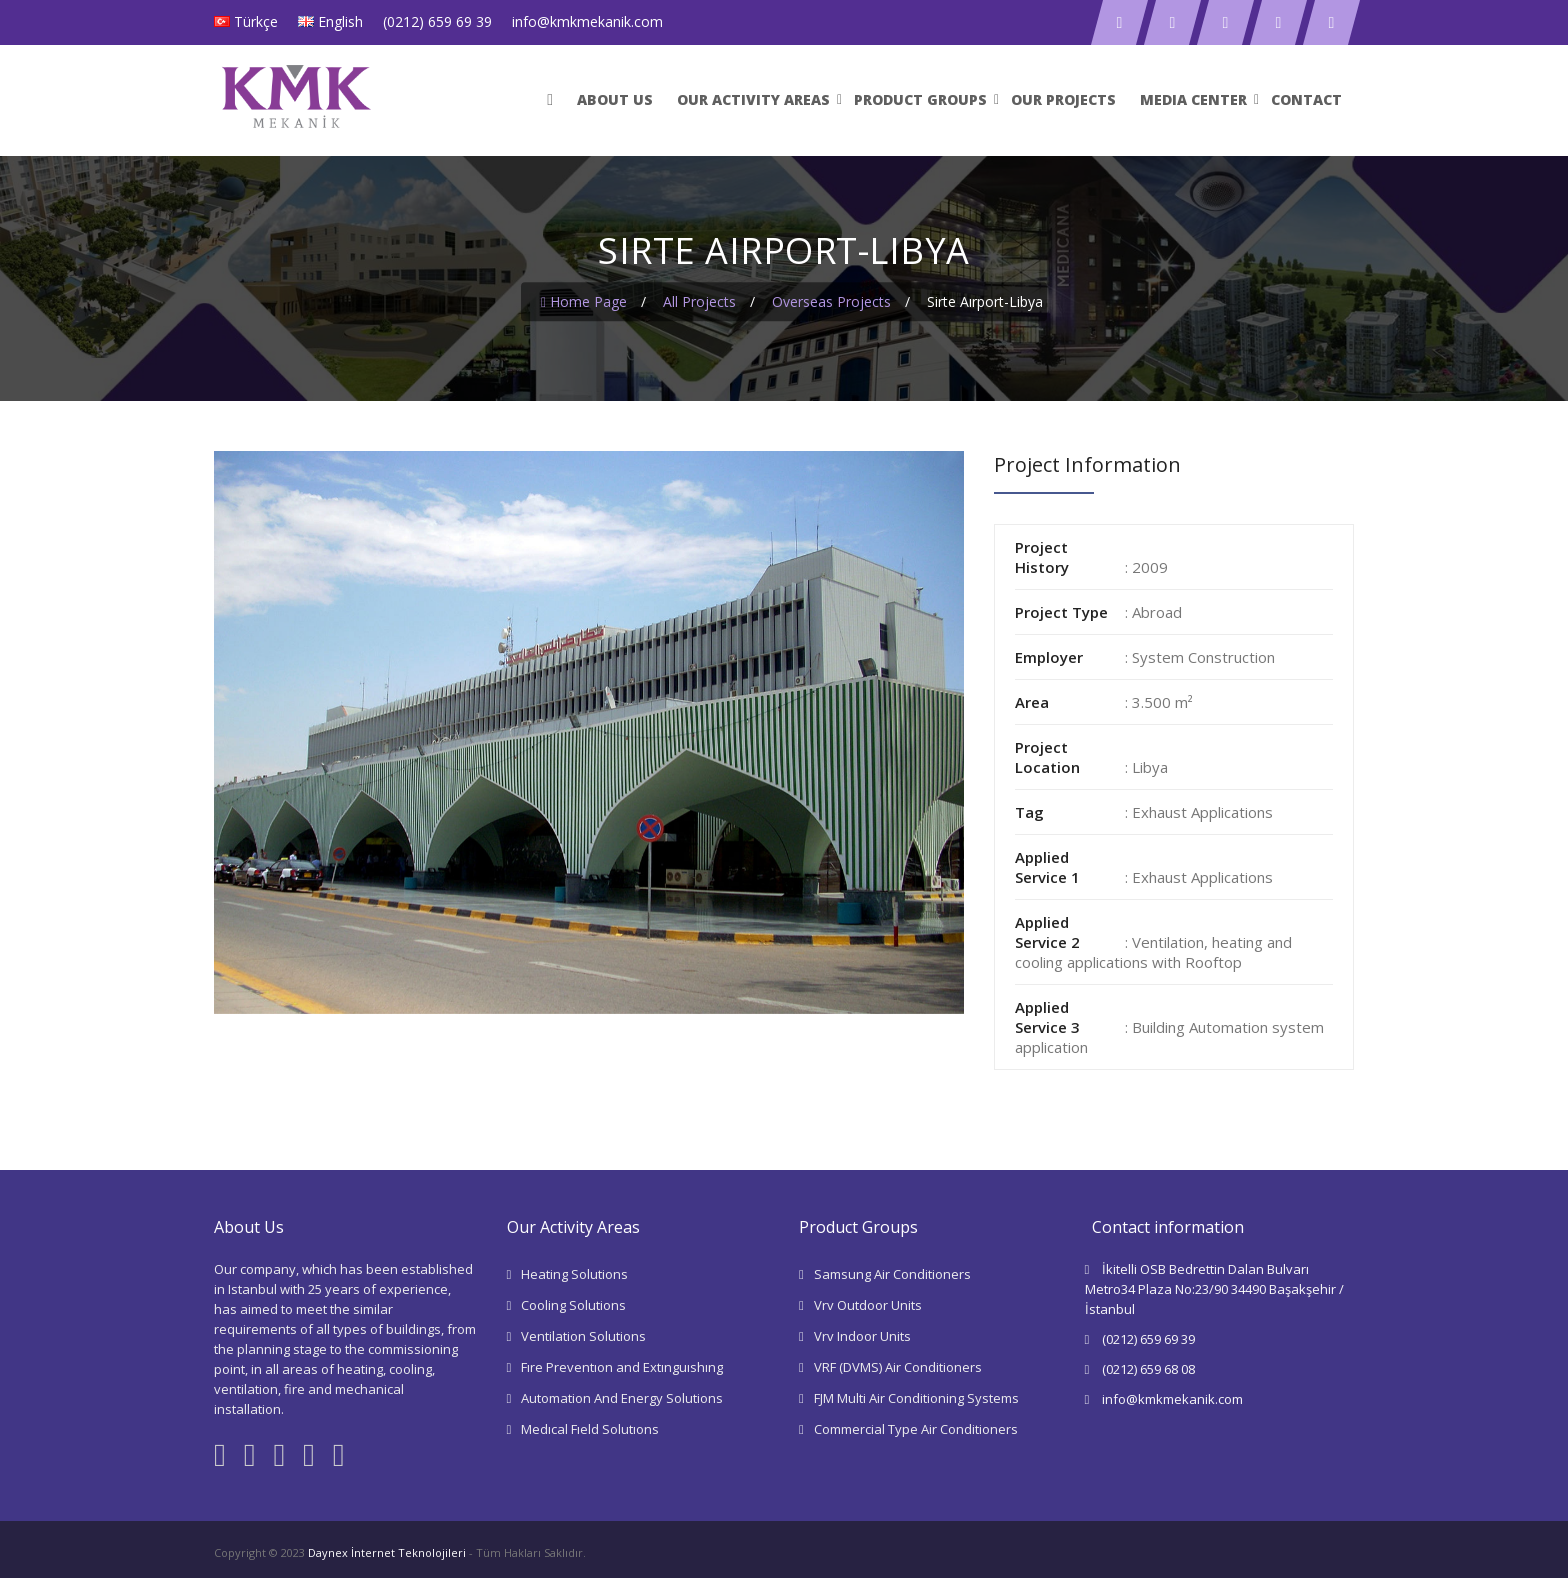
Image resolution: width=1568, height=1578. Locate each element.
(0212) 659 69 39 (437, 21)
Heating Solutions (574, 1274)
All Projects (699, 301)
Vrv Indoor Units (862, 1336)
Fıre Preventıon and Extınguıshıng (622, 1367)
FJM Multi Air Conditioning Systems (916, 1398)
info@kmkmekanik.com (587, 21)
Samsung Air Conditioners (892, 1274)
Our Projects (1063, 99)
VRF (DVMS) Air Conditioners (898, 1367)
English (340, 21)
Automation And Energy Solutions (622, 1398)
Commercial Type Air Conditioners (916, 1429)
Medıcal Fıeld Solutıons (590, 1429)
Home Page (584, 301)
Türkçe (256, 21)
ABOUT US (615, 99)
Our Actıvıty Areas (753, 99)
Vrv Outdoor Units (868, 1305)
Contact (1306, 99)
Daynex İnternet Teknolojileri (387, 1552)
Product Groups (920, 99)
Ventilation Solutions (583, 1336)
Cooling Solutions (573, 1305)
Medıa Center (1193, 99)
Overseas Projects (831, 301)
